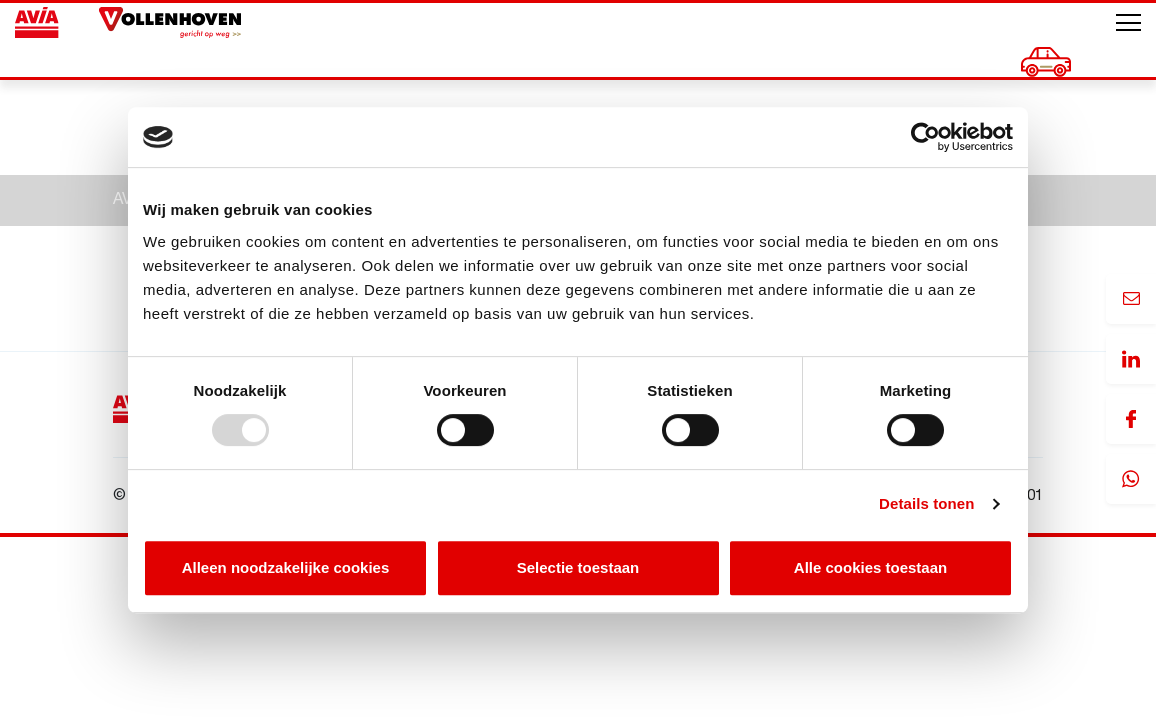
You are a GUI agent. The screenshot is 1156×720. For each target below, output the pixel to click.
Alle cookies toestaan (870, 567)
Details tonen (926, 503)
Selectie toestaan (578, 567)
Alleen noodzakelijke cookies (286, 567)
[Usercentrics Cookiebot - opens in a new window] (925, 137)
